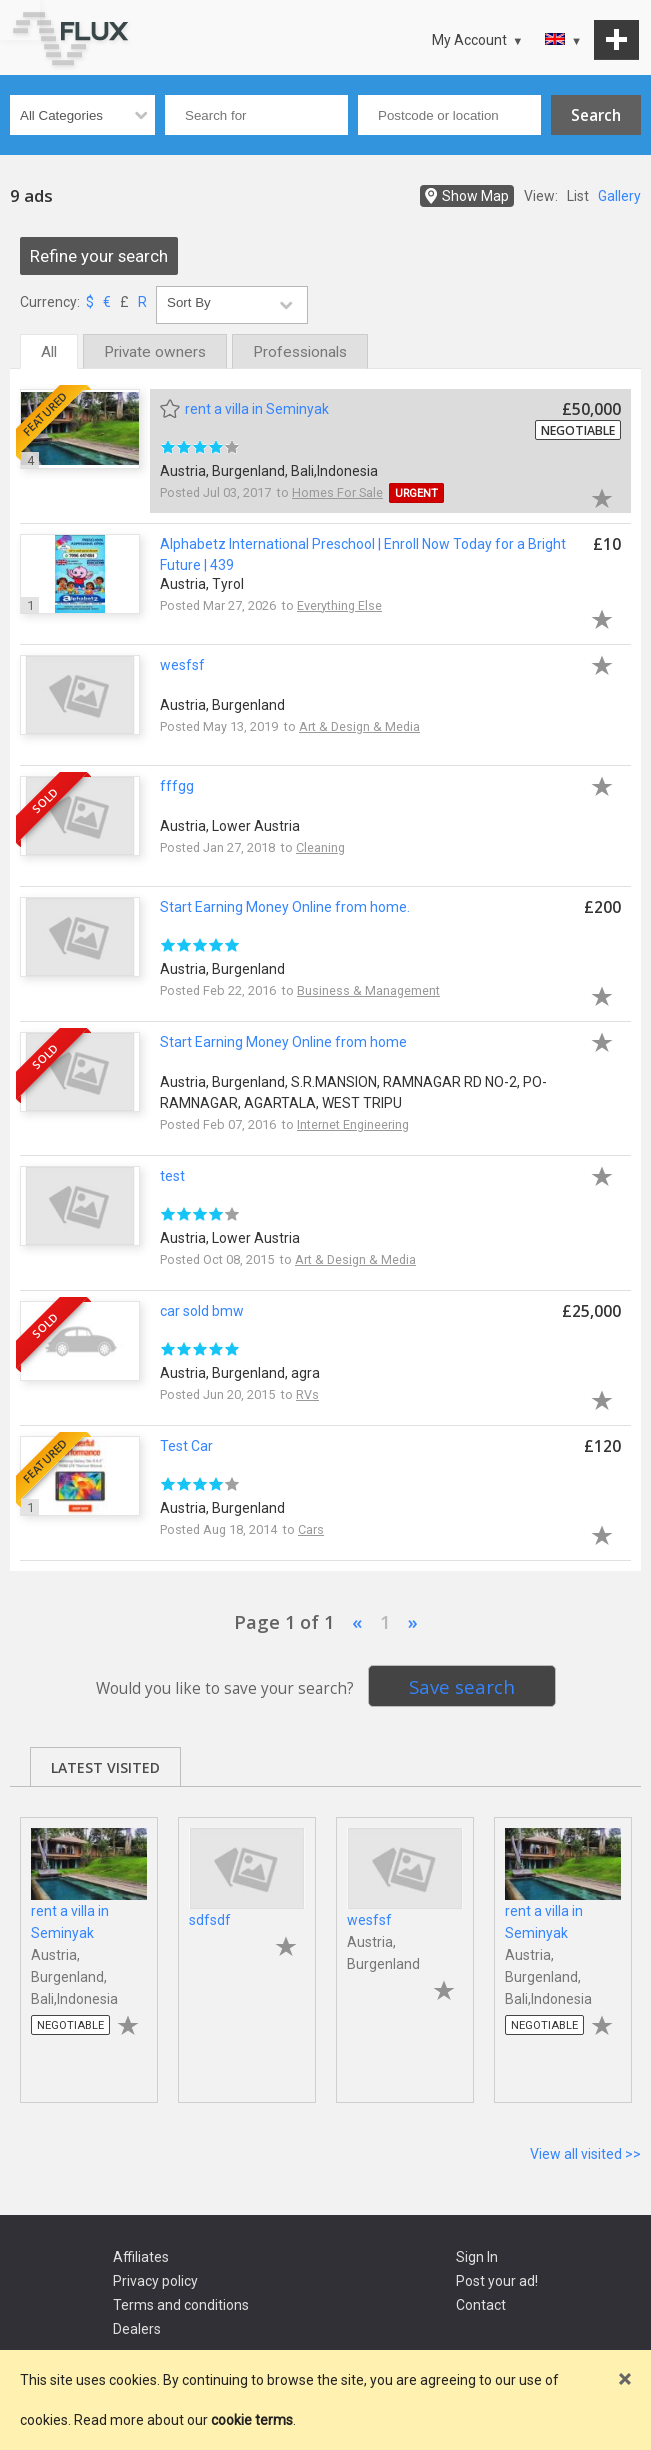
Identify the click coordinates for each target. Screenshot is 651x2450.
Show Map (475, 196)
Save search (462, 1686)
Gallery (619, 196)
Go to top (20, 20)
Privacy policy (155, 2281)
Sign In (477, 2257)
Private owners (155, 352)
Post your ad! (497, 2281)
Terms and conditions (181, 2305)
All (49, 352)
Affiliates (141, 2257)
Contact (481, 2305)
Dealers (137, 2329)
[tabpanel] (89, 1950)
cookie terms (252, 2420)
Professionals (300, 352)
